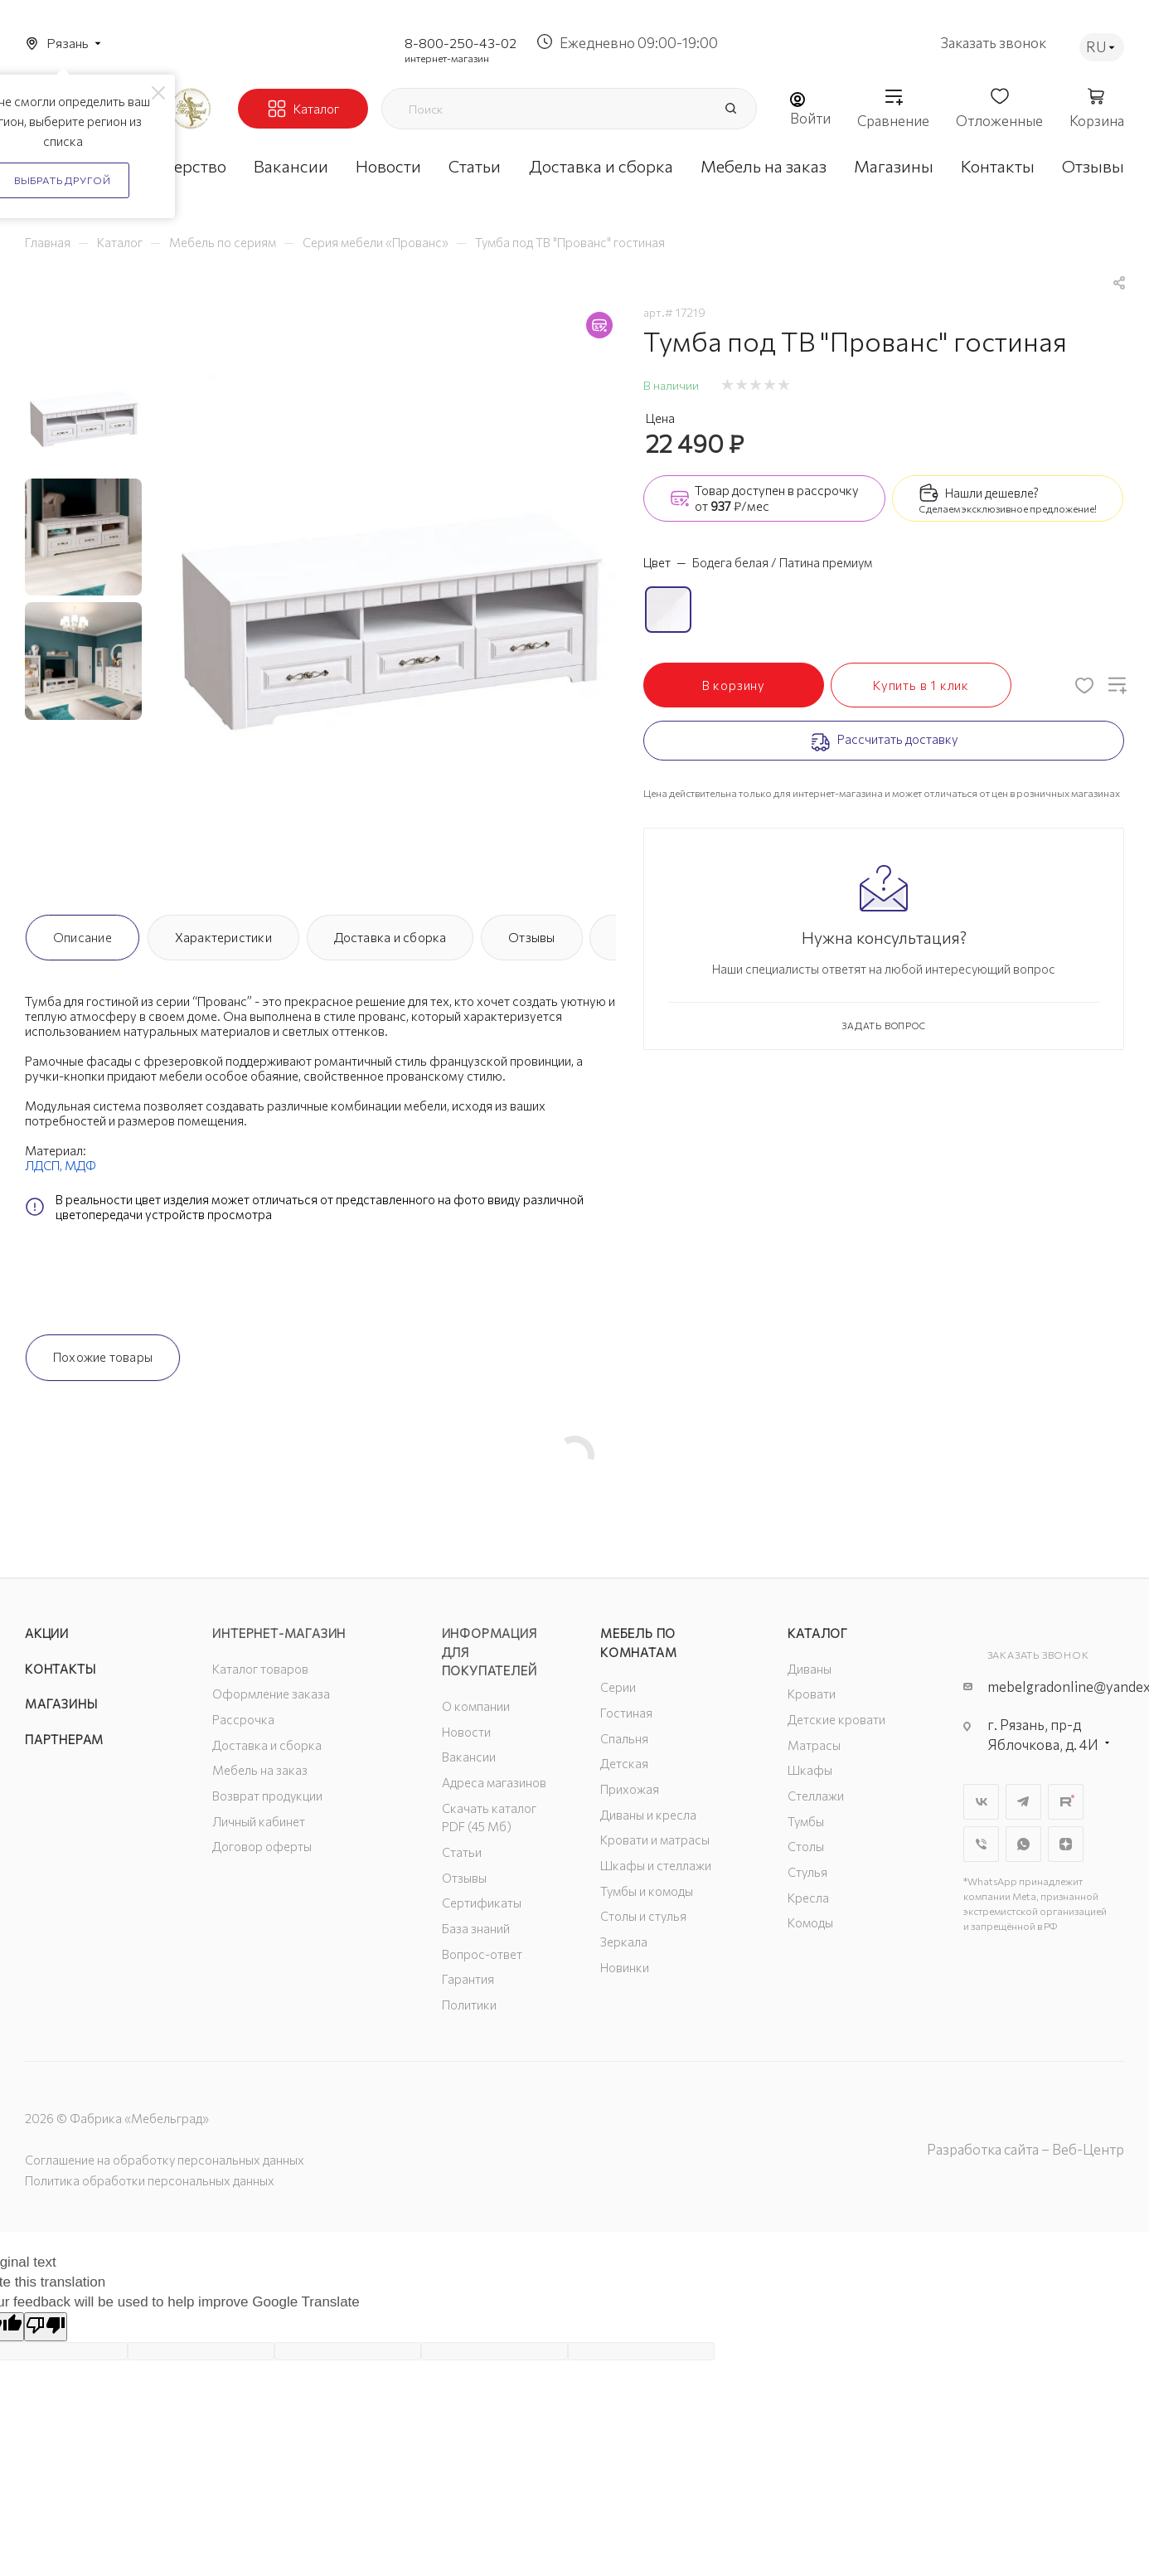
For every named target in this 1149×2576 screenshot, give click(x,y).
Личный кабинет (258, 1821)
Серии (618, 1686)
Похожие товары (103, 1356)
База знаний (476, 1928)
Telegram (1023, 1802)
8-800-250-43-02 (460, 43)
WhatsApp (1023, 1844)
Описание (82, 937)
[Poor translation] (45, 2326)
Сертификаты (481, 1902)
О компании (476, 1706)
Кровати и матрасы (655, 1839)
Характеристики (223, 937)
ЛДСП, (45, 1165)
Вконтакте (981, 1802)
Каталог (818, 1633)
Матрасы (814, 1745)
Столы (806, 1846)
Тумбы (806, 1821)
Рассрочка (243, 1719)
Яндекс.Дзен (1066, 1844)
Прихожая (629, 1788)
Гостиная (626, 1712)
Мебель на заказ (260, 1769)
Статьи (462, 1852)
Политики (469, 2004)
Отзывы (531, 937)
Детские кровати (836, 1719)
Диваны (809, 1668)
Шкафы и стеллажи (655, 1865)
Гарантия (468, 1978)
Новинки (624, 1967)
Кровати (812, 1693)
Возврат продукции (267, 1795)
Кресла (808, 1897)
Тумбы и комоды (646, 1890)
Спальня (624, 1738)
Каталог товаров (260, 1668)
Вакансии (469, 1756)
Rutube (1066, 1802)
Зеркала (623, 1941)
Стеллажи (816, 1795)
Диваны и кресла (648, 1814)
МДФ (80, 1165)
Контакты (60, 1668)
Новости (466, 1731)
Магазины (61, 1703)
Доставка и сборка (390, 937)
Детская (624, 1763)
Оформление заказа (271, 1693)
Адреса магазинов (494, 1782)
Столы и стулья (643, 1915)
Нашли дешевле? (992, 492)
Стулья (807, 1871)
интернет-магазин (447, 58)
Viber (981, 1844)
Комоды (810, 1922)
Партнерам (64, 1739)
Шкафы (810, 1769)
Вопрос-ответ (482, 1954)
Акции (47, 1633)
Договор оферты (262, 1846)
